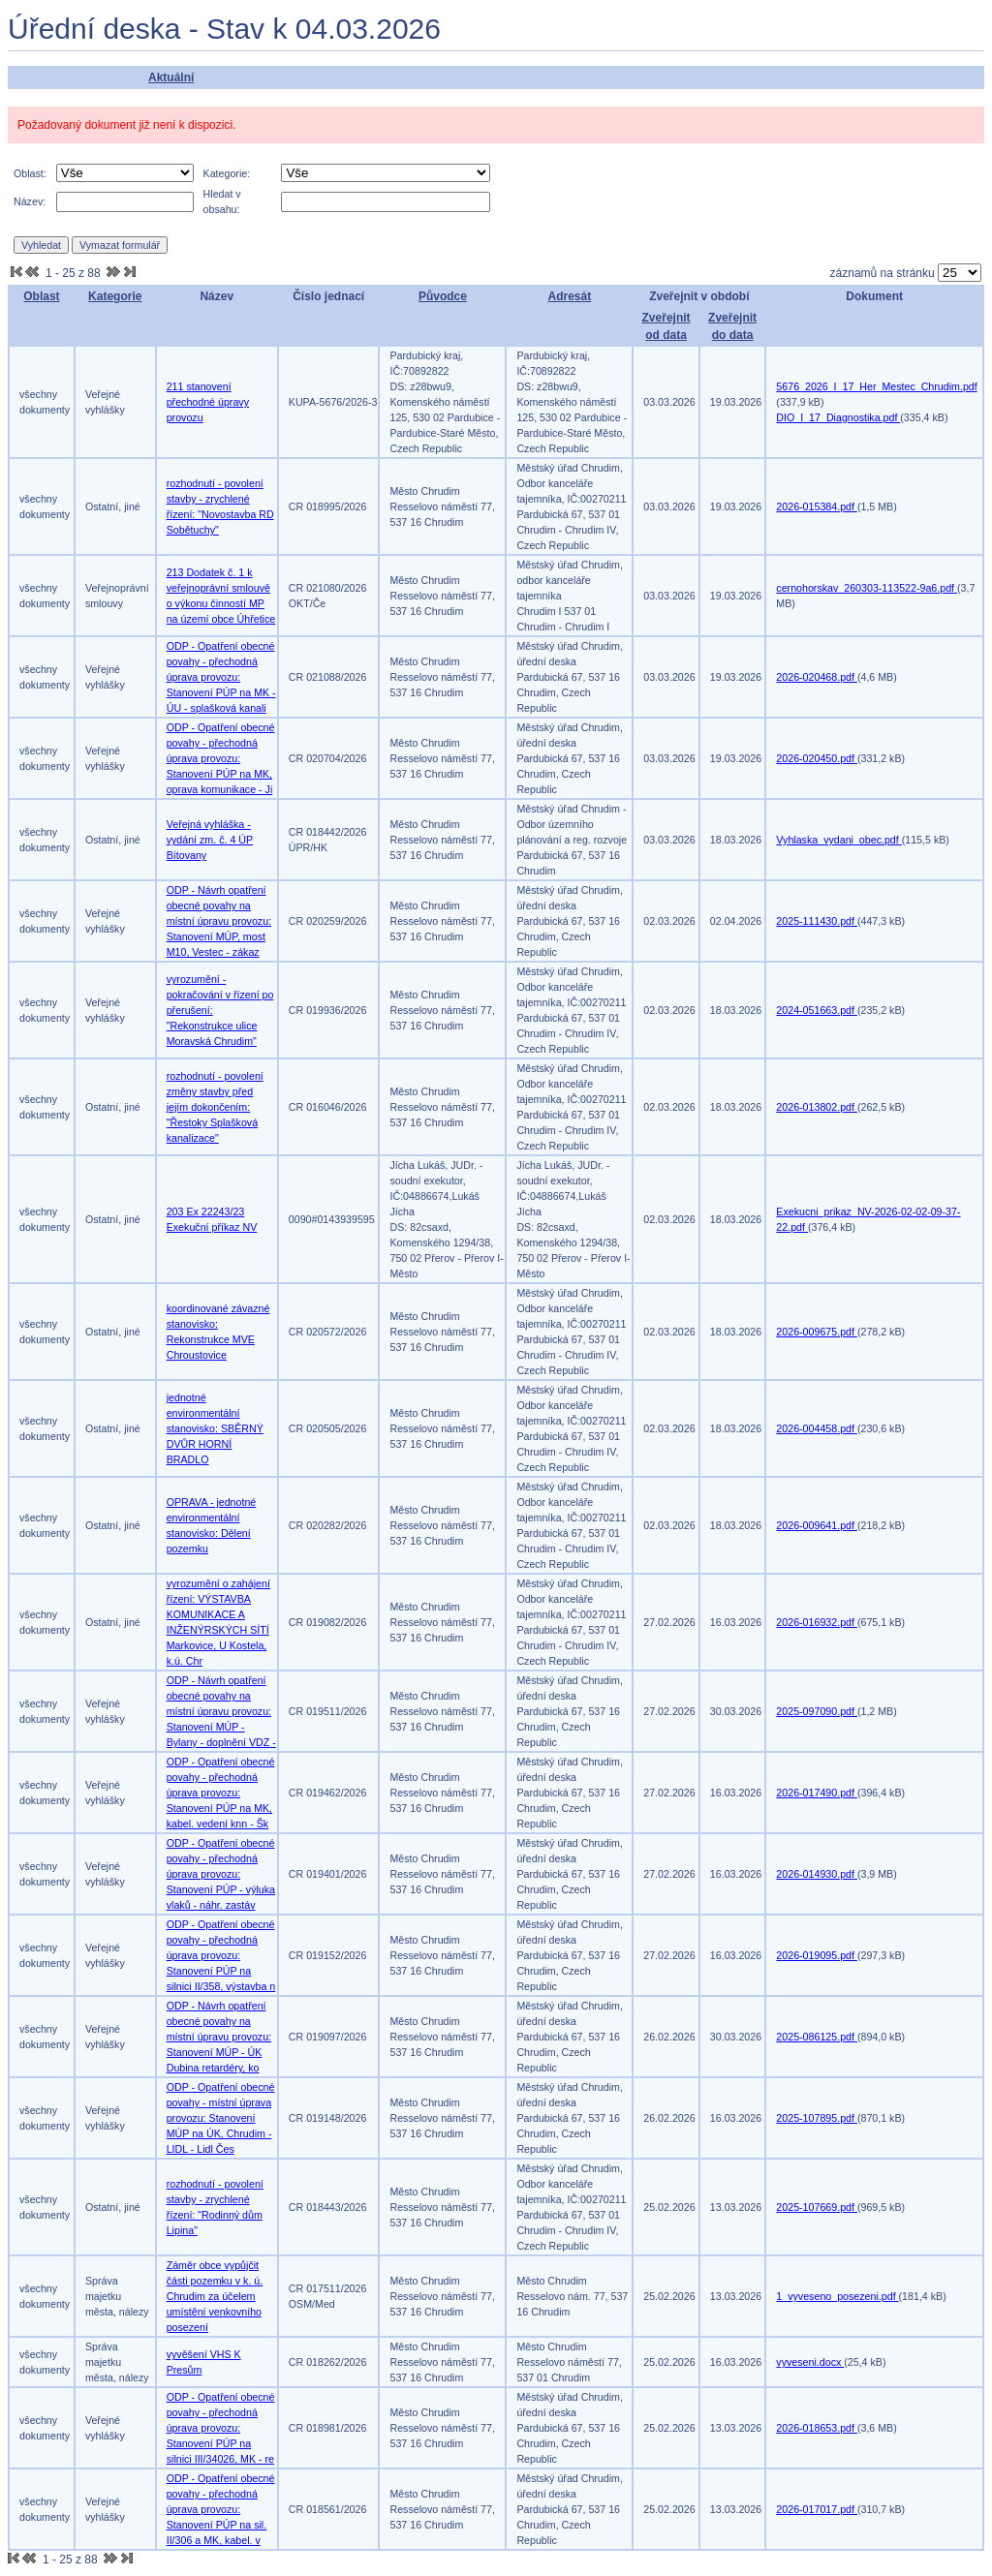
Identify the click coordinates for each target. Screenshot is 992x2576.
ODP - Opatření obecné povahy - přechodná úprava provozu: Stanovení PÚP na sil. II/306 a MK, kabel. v (221, 2509)
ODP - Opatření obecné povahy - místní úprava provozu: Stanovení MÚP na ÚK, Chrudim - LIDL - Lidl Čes (221, 2118)
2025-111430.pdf (816, 921)
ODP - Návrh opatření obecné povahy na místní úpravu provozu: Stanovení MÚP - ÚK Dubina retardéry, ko (219, 2036)
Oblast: (30, 173)
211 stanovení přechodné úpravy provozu (208, 402)
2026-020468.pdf (816, 677)
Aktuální (171, 77)
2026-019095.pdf (816, 1955)
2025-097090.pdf (816, 1711)
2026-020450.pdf (816, 758)
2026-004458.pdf (816, 1428)
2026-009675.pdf (816, 1331)
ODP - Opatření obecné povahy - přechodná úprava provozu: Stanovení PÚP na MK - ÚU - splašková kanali (221, 677)
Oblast (41, 296)
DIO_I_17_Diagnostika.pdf (838, 417)
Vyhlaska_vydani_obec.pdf (838, 839)
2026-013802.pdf (816, 1107)
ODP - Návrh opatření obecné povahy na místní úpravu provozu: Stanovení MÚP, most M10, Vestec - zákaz (219, 921)
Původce (442, 296)
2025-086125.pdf (816, 2036)
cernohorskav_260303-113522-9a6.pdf (866, 588)
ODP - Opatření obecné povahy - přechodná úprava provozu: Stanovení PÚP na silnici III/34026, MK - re (221, 2428)
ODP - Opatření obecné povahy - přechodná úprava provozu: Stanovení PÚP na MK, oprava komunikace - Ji (221, 758)
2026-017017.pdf (816, 2509)
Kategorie (114, 296)
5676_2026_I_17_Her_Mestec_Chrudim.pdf (876, 386)
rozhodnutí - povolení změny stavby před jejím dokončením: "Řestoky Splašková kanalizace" (215, 1107)
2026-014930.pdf (816, 1874)
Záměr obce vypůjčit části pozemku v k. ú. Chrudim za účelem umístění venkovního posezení (215, 2296)
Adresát (569, 296)
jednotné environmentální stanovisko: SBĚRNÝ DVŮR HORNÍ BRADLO (215, 1428)
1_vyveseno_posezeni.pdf (837, 2296)
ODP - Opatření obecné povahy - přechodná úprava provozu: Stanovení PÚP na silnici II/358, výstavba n (221, 1955)
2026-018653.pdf (816, 2428)
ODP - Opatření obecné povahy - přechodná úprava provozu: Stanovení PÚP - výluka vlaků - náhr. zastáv (221, 1874)
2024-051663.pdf (816, 1010)
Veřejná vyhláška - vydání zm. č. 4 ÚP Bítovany (210, 839)
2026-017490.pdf (816, 1792)
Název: (30, 201)
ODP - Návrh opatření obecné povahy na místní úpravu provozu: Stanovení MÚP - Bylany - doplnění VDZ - (221, 1711)
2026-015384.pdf (816, 506)
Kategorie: (227, 173)
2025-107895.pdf (816, 2118)
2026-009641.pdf (816, 1525)
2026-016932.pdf (816, 1622)
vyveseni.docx (810, 2362)
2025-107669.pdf (816, 2207)
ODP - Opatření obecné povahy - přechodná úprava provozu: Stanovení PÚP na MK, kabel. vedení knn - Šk (221, 1792)
